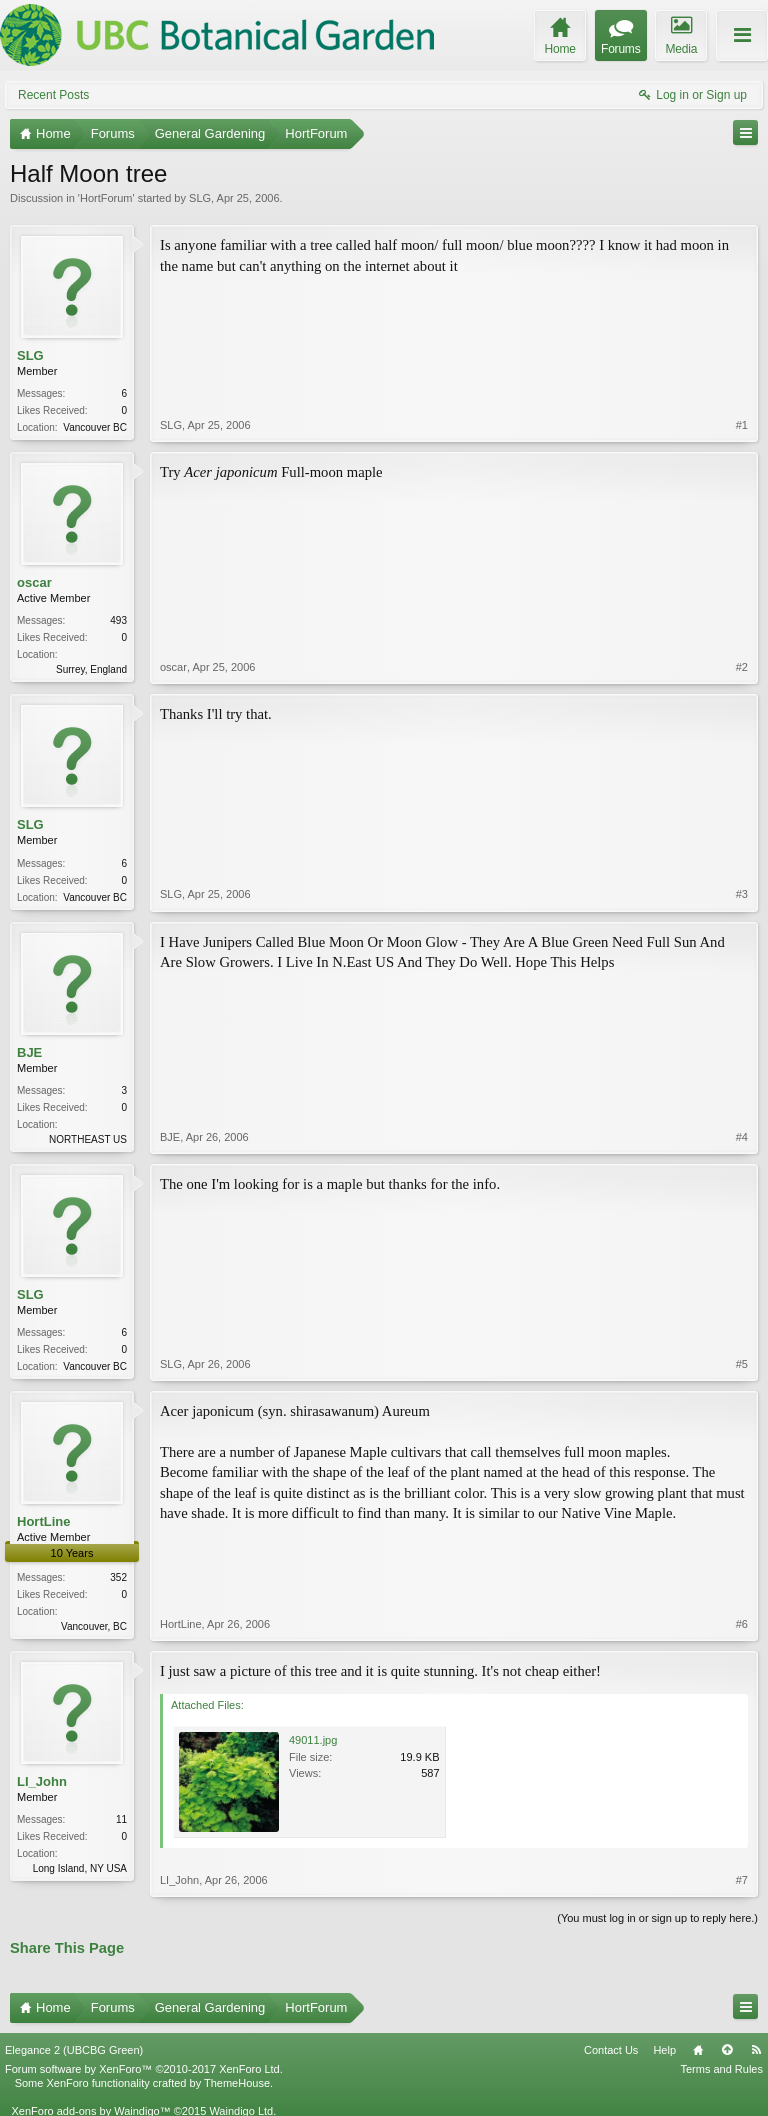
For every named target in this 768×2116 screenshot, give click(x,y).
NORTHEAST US (88, 1139)
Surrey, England (91, 669)
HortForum (106, 198)
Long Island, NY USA (80, 1868)
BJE (29, 1052)
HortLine (43, 1521)
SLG (200, 198)
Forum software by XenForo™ (144, 2069)
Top (727, 2050)
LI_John (42, 1781)
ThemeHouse (237, 2083)
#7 (742, 1880)
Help (664, 2050)
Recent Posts (53, 95)
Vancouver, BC (94, 1626)
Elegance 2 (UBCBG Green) (74, 2050)
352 (118, 1577)
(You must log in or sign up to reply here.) (657, 1918)
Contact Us (611, 2050)
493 (118, 620)
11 (121, 1819)
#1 (742, 425)
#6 (742, 1624)
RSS (756, 2050)
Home (698, 2050)
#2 (742, 667)
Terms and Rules (721, 2069)
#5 (742, 1364)
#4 (742, 1137)
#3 (742, 894)
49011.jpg (313, 1740)
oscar (34, 582)
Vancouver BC (95, 427)
